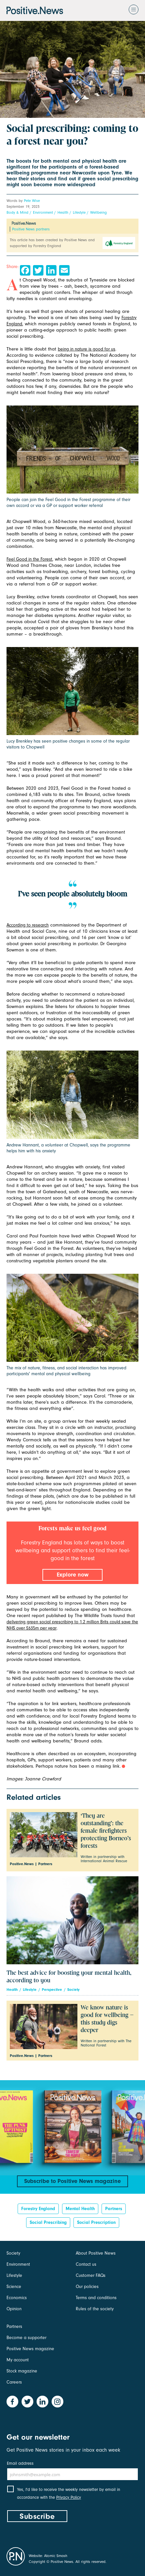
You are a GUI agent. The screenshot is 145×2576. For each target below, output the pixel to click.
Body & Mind (17, 212)
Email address (20, 2463)
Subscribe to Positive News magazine (72, 2181)
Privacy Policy (68, 2497)
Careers (14, 2382)
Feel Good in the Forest (29, 559)
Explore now (73, 1574)
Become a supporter (26, 2337)
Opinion (14, 2309)
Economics (17, 2297)
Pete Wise (32, 200)
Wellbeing (98, 212)
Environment (43, 212)
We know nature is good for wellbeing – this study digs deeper (107, 2019)
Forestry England (38, 2208)
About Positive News (96, 2253)
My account (18, 2360)
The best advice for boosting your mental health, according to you (69, 1976)
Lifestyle (79, 212)
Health (62, 212)
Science (14, 2286)
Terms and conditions (96, 2297)
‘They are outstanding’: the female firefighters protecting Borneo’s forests (106, 1831)
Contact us (86, 2264)
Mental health (80, 2208)
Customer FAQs (90, 2275)
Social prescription (96, 2222)
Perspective (52, 1990)
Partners (113, 2208)
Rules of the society (95, 2309)
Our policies (87, 2286)
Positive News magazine (30, 2348)
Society (73, 1990)
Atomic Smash (55, 2555)
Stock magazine (22, 2371)
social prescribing (48, 2222)
